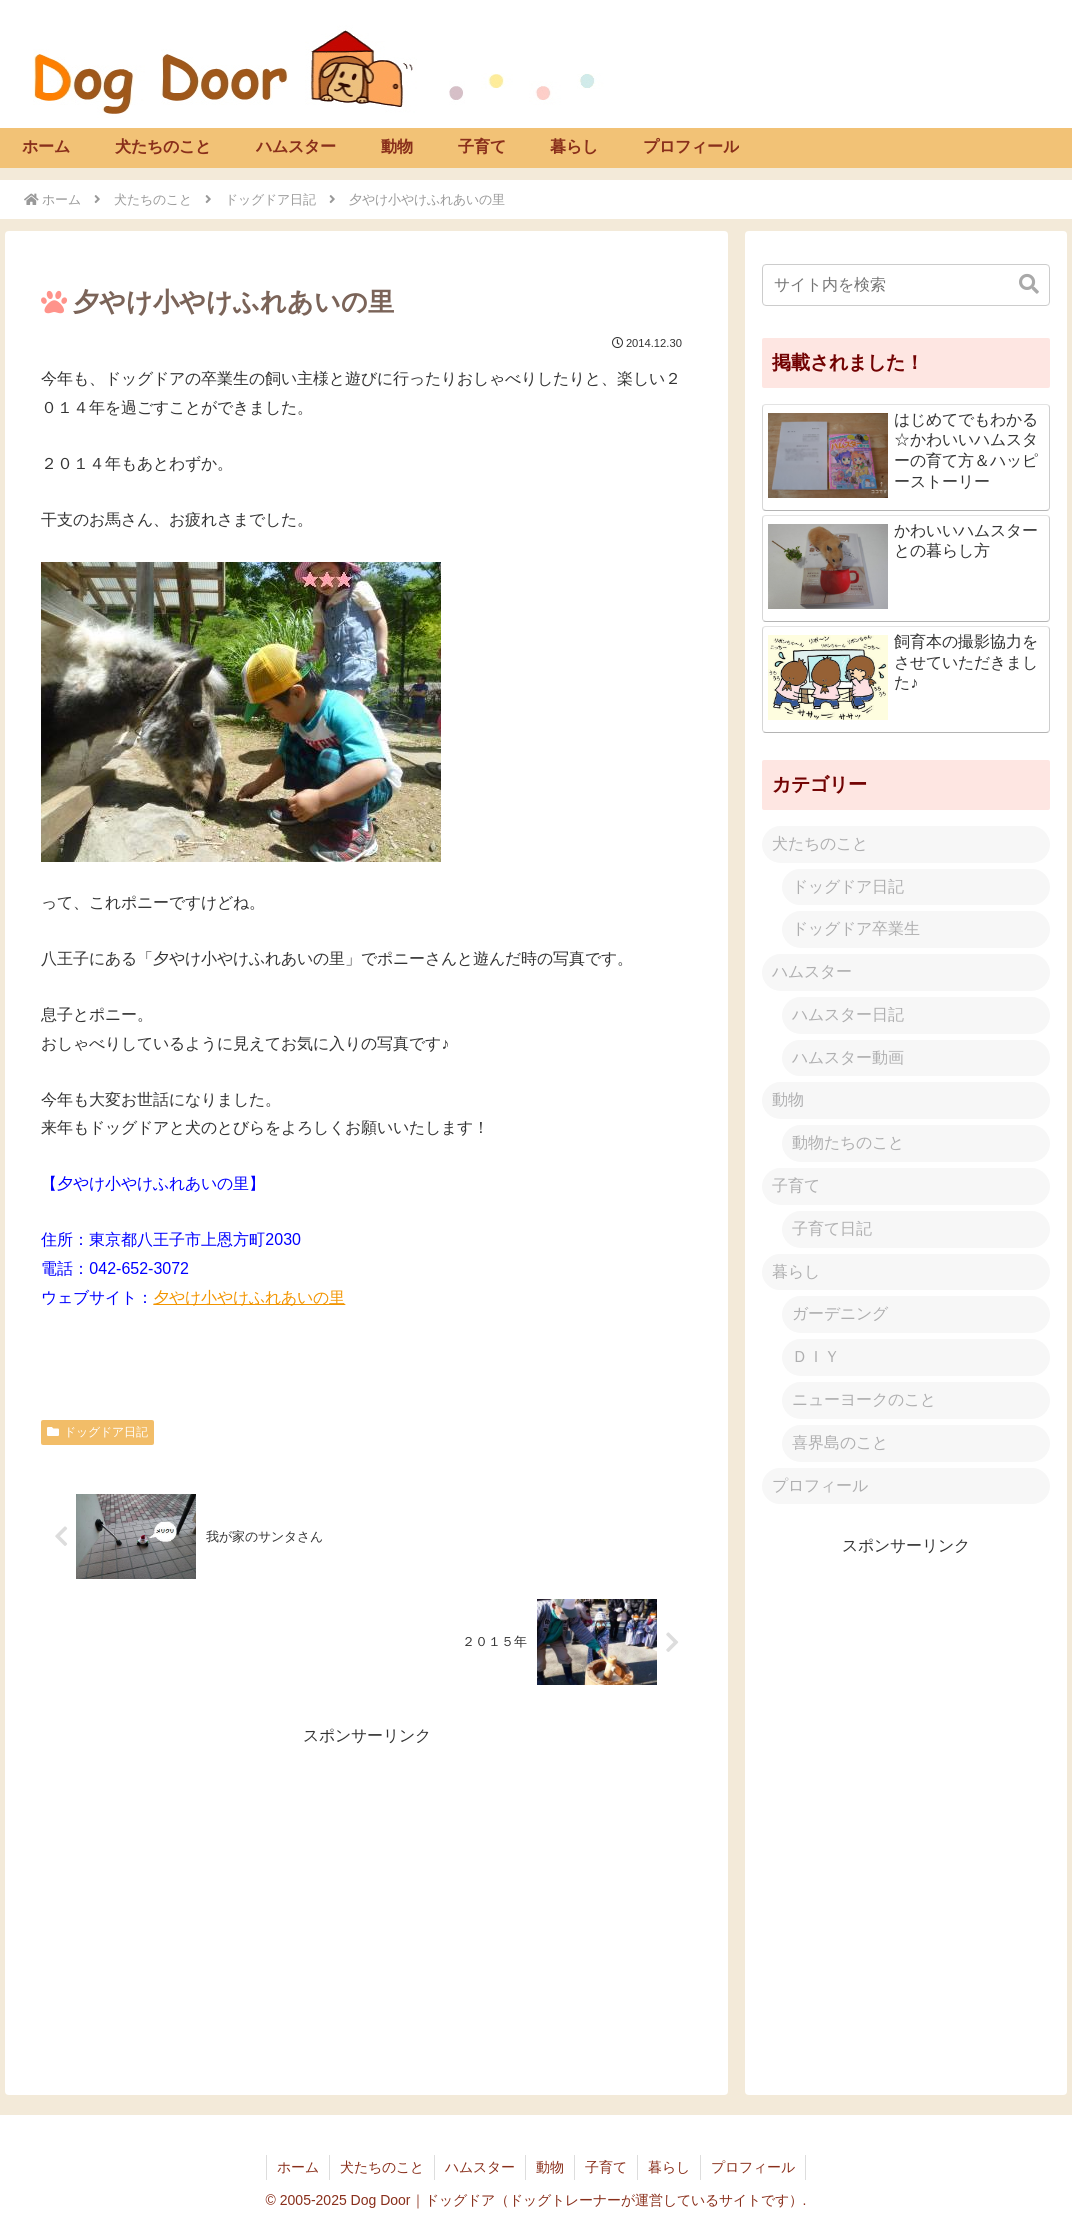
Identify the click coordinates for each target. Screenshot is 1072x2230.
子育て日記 (832, 1228)
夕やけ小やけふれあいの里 (249, 1297)
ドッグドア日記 (97, 1432)
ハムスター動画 (848, 1057)
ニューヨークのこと (864, 1399)
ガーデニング (840, 1313)
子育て (796, 1185)
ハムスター (812, 971)
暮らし (796, 1271)
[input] (905, 285)
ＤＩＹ (816, 1356)
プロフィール (820, 1485)
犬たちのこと (820, 843)
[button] (1029, 284)
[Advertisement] (366, 1891)
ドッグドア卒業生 (856, 928)
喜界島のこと (840, 1442)
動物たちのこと (848, 1142)
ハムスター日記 (848, 1014)
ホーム (298, 2167)
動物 (788, 1099)
